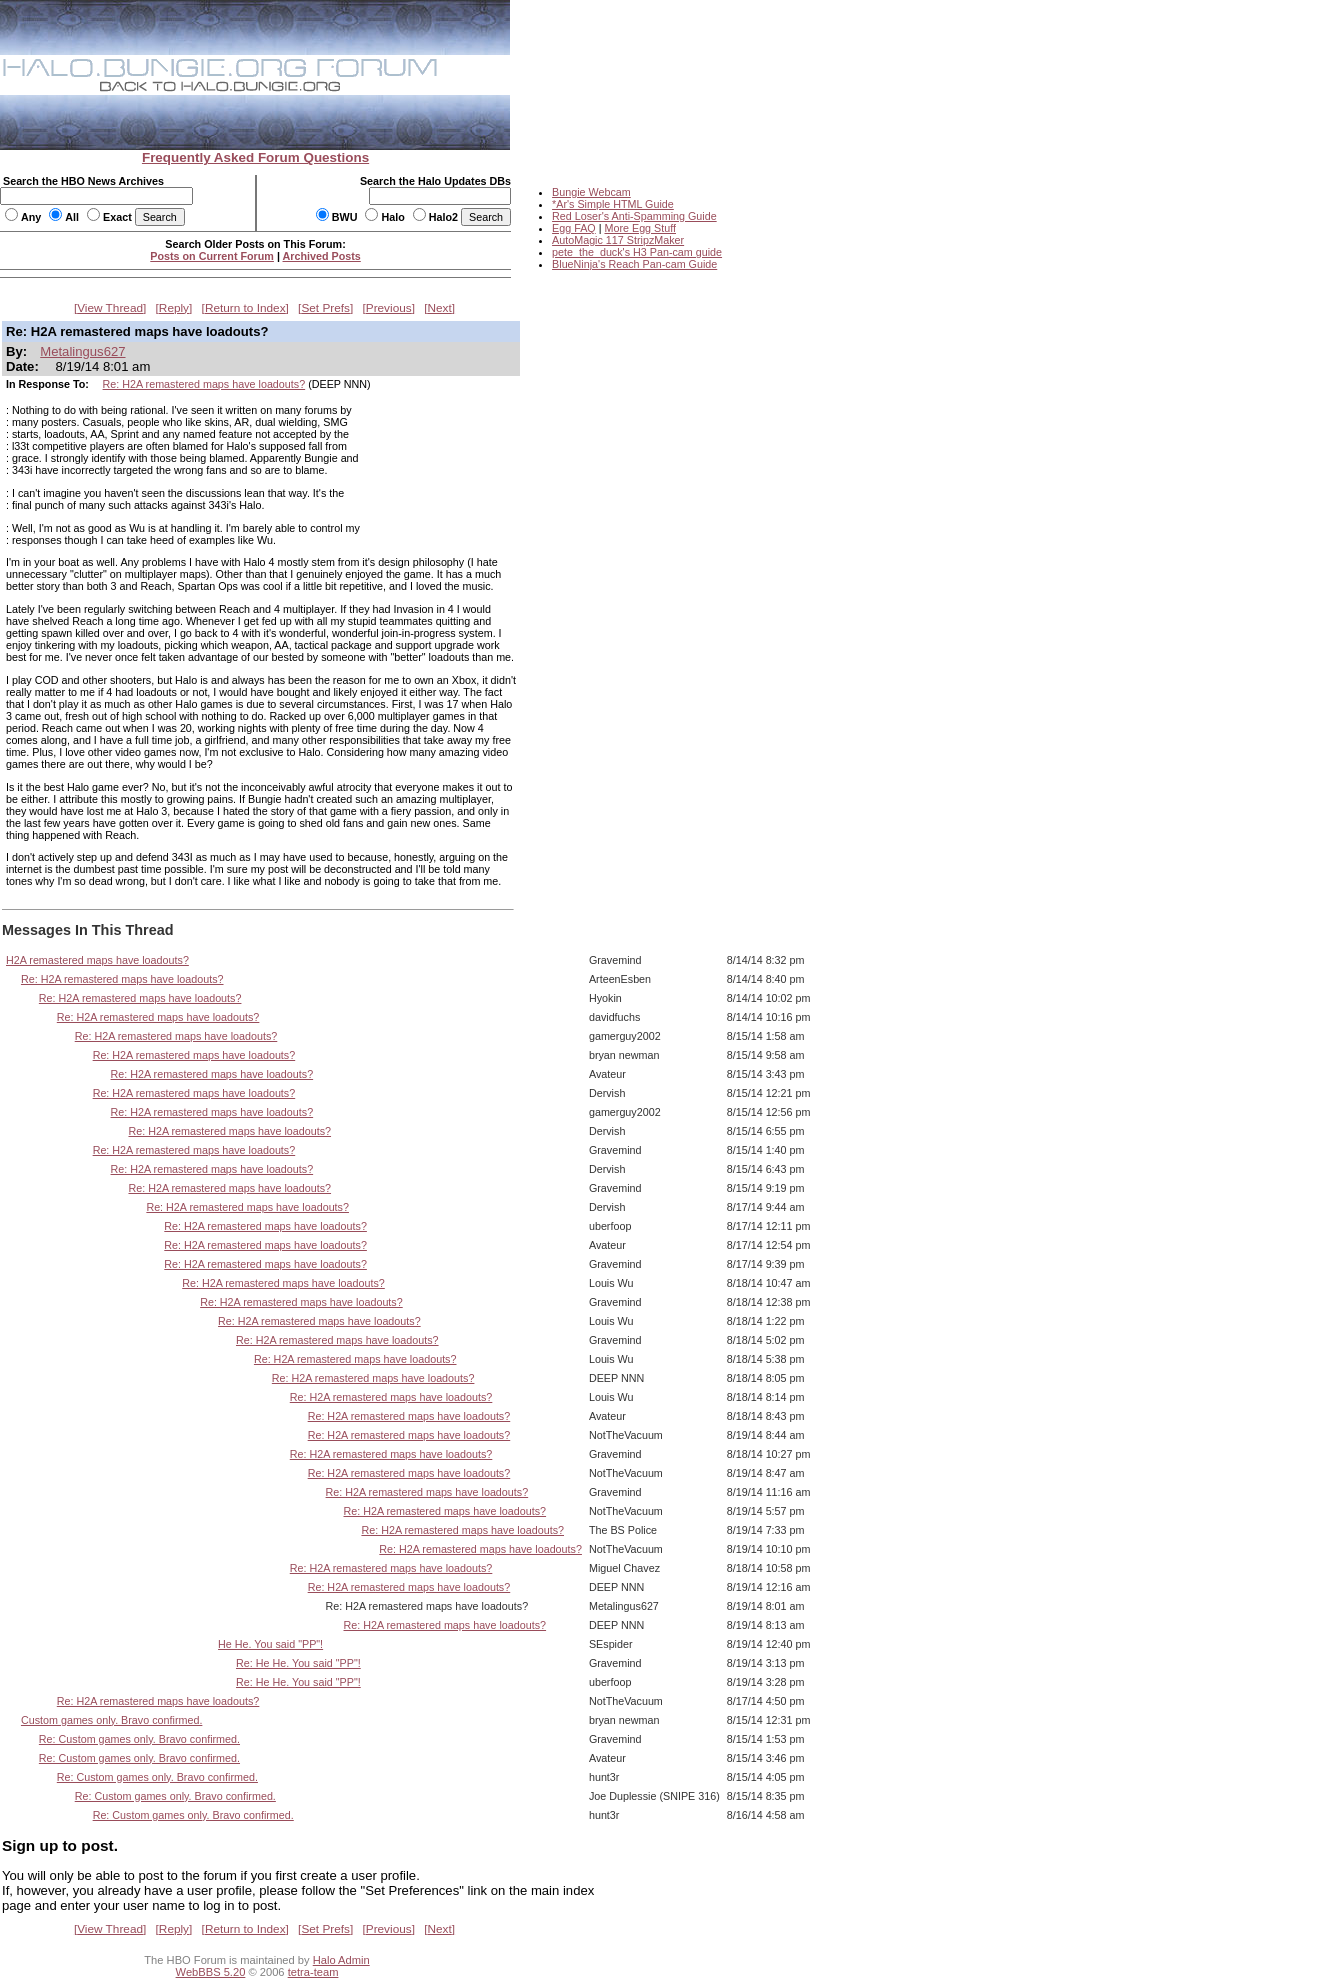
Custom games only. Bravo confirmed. (111, 1720)
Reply (174, 308)
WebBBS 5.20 (211, 1972)
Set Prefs (325, 308)
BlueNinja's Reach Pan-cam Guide (634, 264)
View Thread (110, 308)
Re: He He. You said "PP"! (298, 1663)
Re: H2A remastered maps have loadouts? (204, 384)
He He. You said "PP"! (270, 1644)
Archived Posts (322, 256)
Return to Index (245, 308)
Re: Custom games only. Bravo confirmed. (139, 1739)
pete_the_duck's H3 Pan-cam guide (637, 252)
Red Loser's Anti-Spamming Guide (634, 216)
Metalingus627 (82, 351)
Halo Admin (341, 1960)
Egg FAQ (574, 228)
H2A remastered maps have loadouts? (97, 960)
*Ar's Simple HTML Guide (613, 204)
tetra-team (313, 1972)
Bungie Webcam (591, 192)
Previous (389, 308)
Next (440, 308)
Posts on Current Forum (212, 256)
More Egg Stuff (640, 228)
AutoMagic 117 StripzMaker (618, 240)
